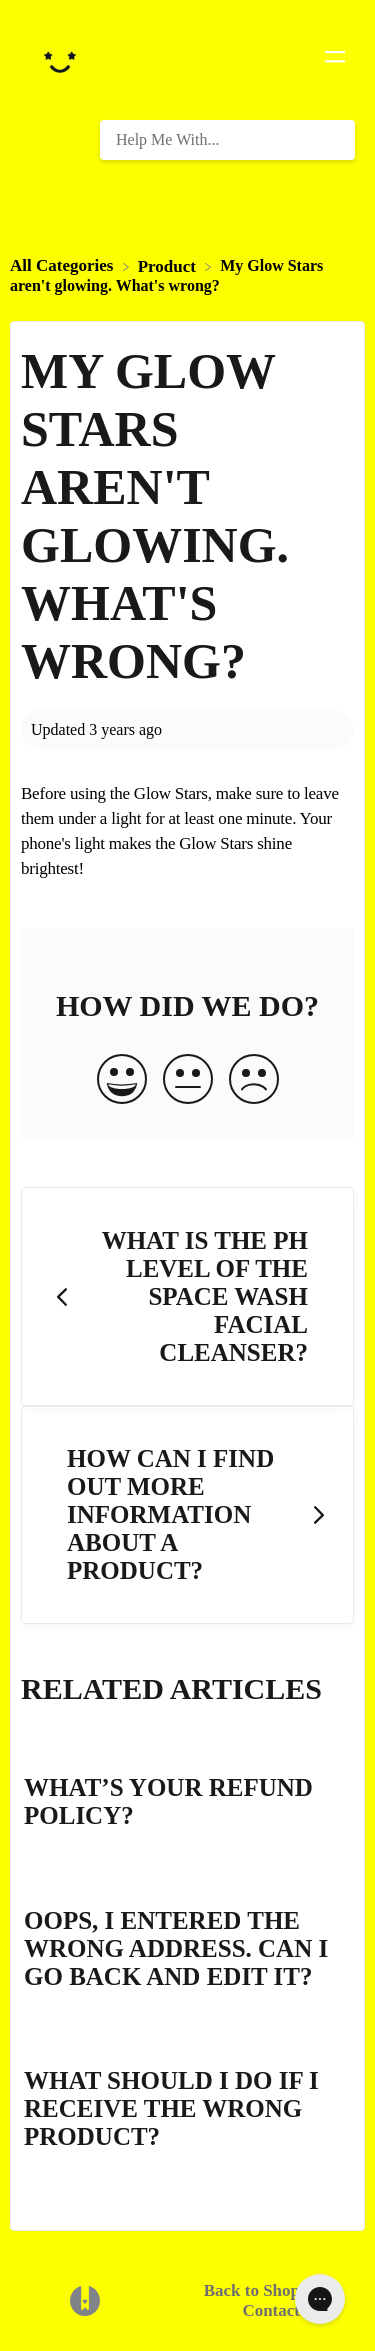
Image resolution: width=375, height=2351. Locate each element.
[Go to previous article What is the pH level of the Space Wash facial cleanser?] (187, 1296)
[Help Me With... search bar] (227, 140)
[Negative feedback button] (254, 1081)
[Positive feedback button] (122, 1081)
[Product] (169, 265)
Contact (271, 2310)
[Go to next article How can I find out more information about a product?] (187, 1515)
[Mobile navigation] (335, 60)
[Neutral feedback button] (188, 1081)
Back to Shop (252, 2290)
